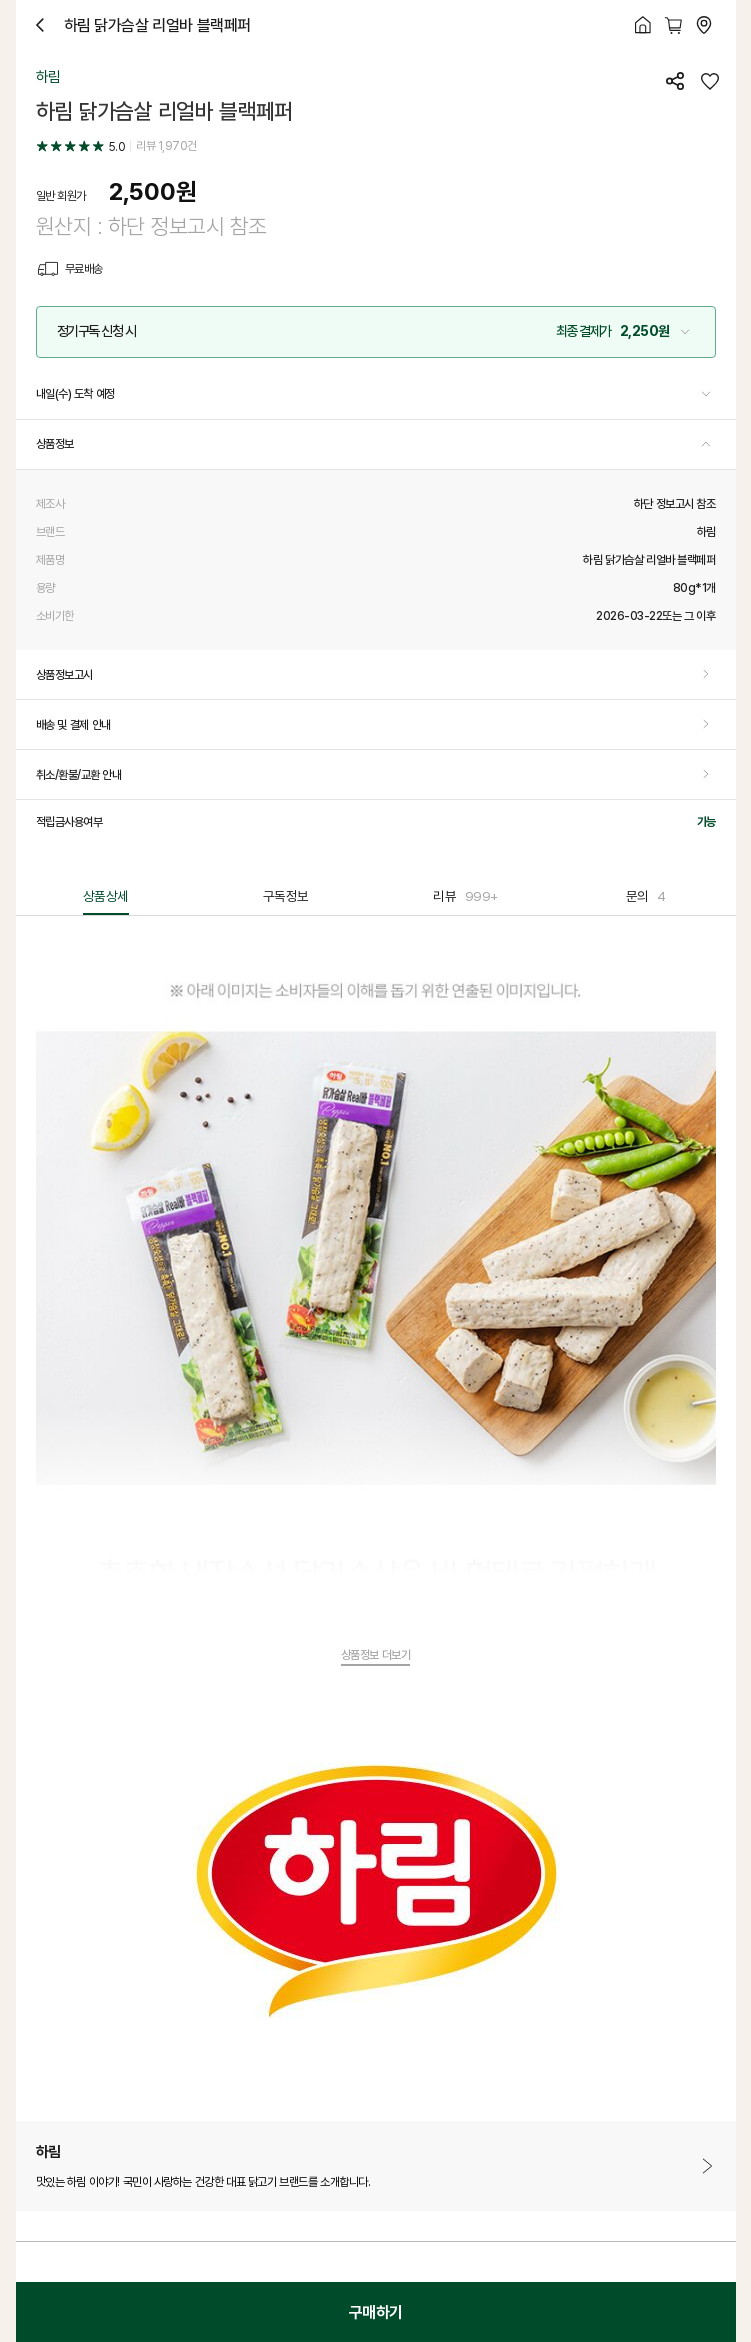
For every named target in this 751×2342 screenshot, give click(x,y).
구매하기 (376, 2312)
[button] (376, 332)
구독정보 (286, 896)
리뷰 (465, 896)
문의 (646, 896)
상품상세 (106, 896)
